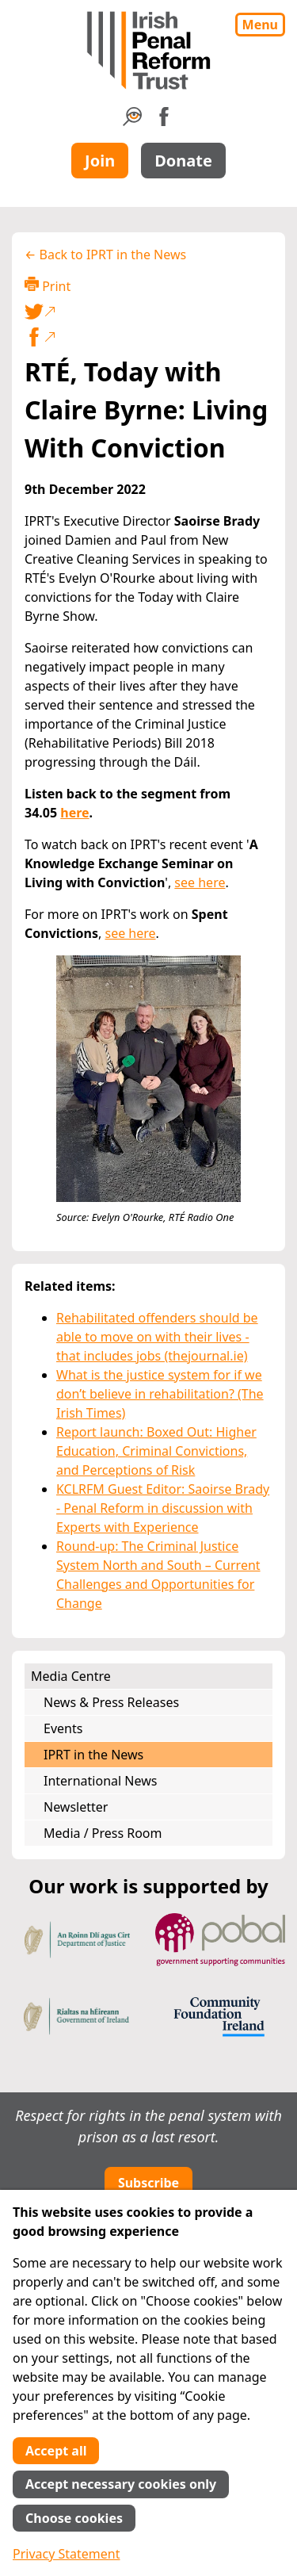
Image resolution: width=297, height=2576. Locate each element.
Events (63, 1728)
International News (100, 1780)
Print (47, 286)
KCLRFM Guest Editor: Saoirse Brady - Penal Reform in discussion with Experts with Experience (162, 1508)
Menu (260, 24)
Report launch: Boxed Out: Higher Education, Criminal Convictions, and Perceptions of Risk (156, 1451)
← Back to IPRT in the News (105, 254)
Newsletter (76, 1807)
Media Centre (71, 1676)
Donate (183, 160)
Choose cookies (74, 2518)
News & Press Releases (111, 1702)
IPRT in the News (93, 1754)
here (74, 812)
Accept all (55, 2450)
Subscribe (148, 2182)
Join (100, 160)
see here (199, 882)
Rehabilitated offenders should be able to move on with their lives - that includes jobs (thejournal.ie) (157, 1337)
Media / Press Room (103, 1833)
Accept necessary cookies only (120, 2484)
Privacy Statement (66, 2554)
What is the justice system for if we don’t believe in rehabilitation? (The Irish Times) (160, 1394)
